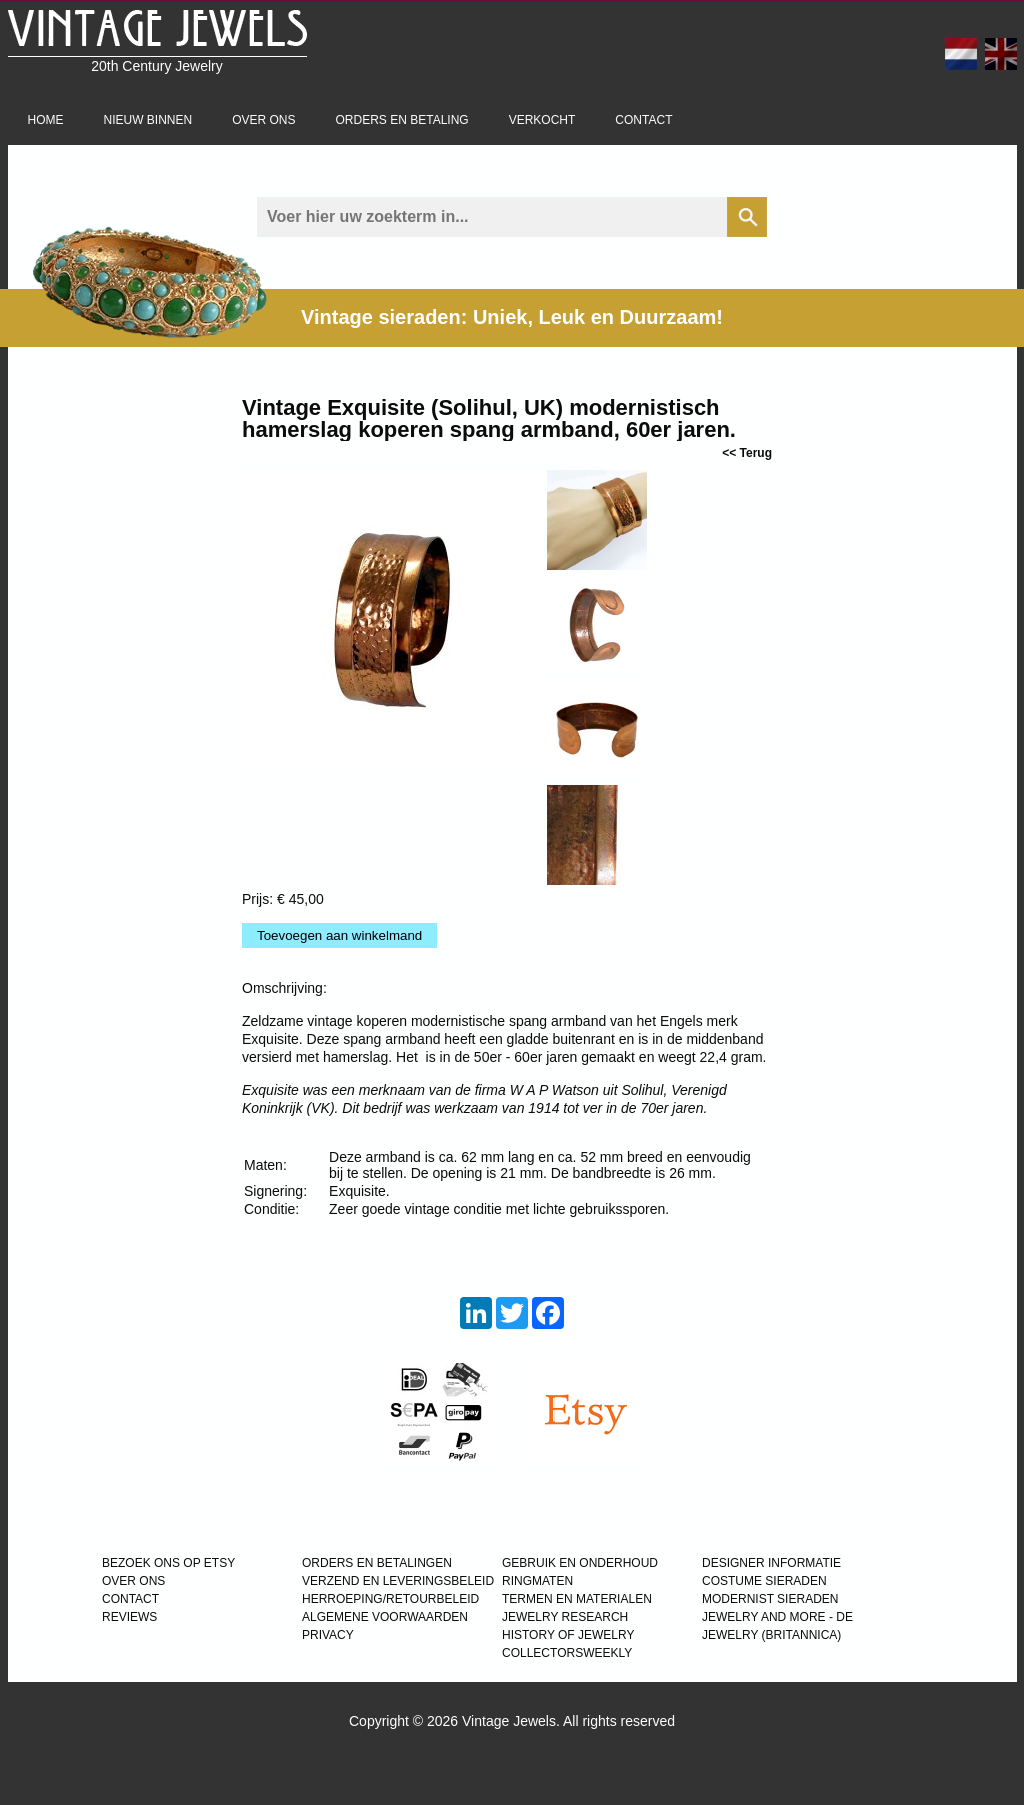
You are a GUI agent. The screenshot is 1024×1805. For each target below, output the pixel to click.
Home (46, 120)
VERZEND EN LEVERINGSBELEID (398, 1581)
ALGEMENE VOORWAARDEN (385, 1617)
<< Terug (747, 453)
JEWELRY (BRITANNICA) (771, 1635)
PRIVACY (328, 1635)
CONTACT (130, 1599)
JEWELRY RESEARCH (565, 1617)
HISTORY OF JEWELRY (568, 1635)
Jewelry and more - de (777, 1617)
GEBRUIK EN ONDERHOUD (580, 1563)
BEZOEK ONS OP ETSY (168, 1563)
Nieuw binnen (148, 120)
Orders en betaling (402, 120)
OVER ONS (133, 1581)
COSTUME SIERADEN (764, 1581)
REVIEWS (129, 1617)
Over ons (263, 120)
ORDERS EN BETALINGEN (377, 1563)
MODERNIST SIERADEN (770, 1599)
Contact (643, 120)
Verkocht (542, 120)
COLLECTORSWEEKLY (567, 1653)
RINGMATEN (537, 1581)
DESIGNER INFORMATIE (771, 1563)
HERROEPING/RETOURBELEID (390, 1599)
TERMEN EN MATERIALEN (577, 1599)
